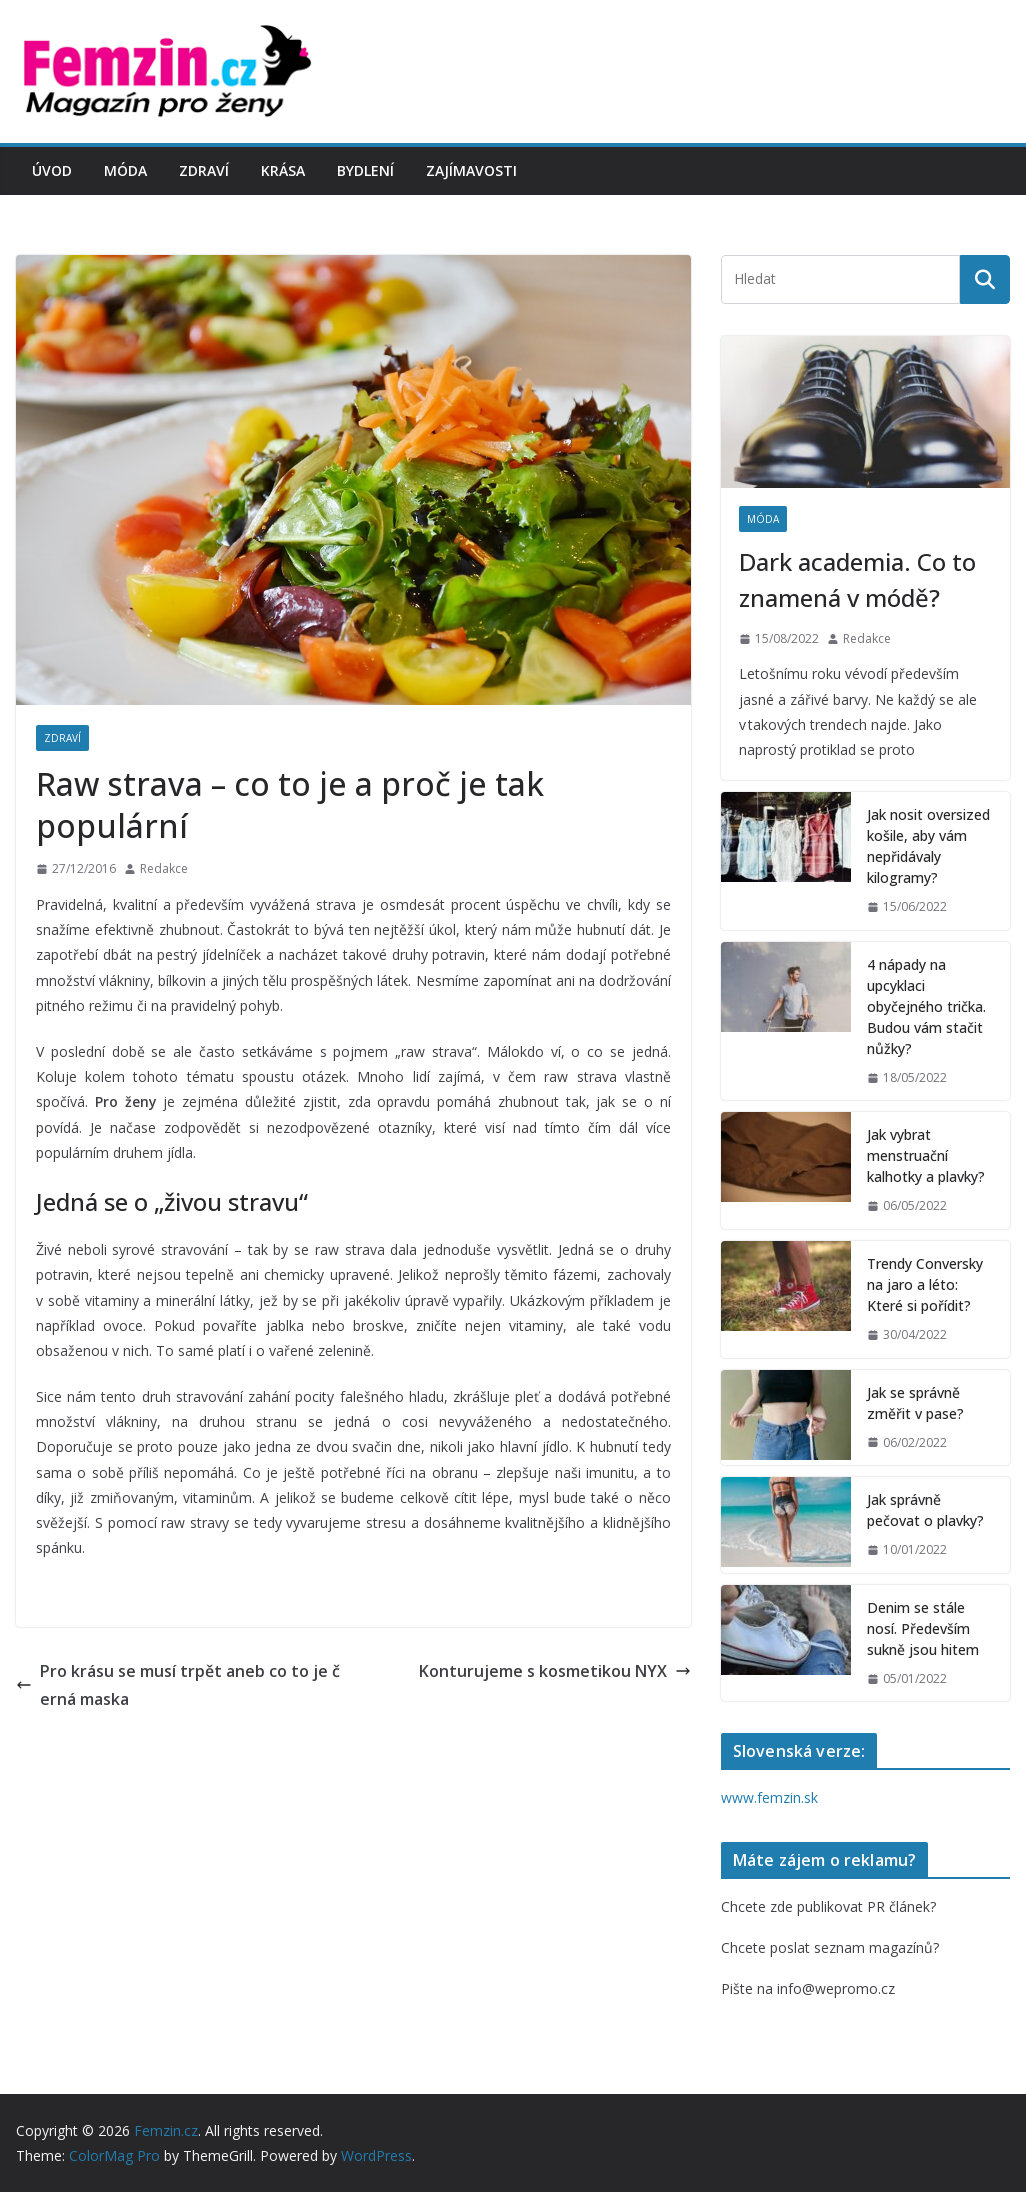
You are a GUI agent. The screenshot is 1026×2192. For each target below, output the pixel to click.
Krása (283, 170)
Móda (125, 170)
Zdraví (204, 170)
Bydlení (365, 170)
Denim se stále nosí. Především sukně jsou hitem (923, 1628)
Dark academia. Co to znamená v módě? (857, 579)
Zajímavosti (471, 170)
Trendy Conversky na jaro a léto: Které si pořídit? (925, 1284)
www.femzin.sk (769, 1797)
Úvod (52, 170)
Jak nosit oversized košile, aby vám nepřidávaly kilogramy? (928, 846)
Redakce (164, 868)
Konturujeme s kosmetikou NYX (555, 1671)
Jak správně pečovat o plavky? (925, 1510)
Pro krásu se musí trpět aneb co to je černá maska (178, 1685)
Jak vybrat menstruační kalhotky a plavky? (926, 1155)
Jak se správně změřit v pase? (915, 1403)
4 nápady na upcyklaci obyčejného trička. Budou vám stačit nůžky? (926, 1006)
